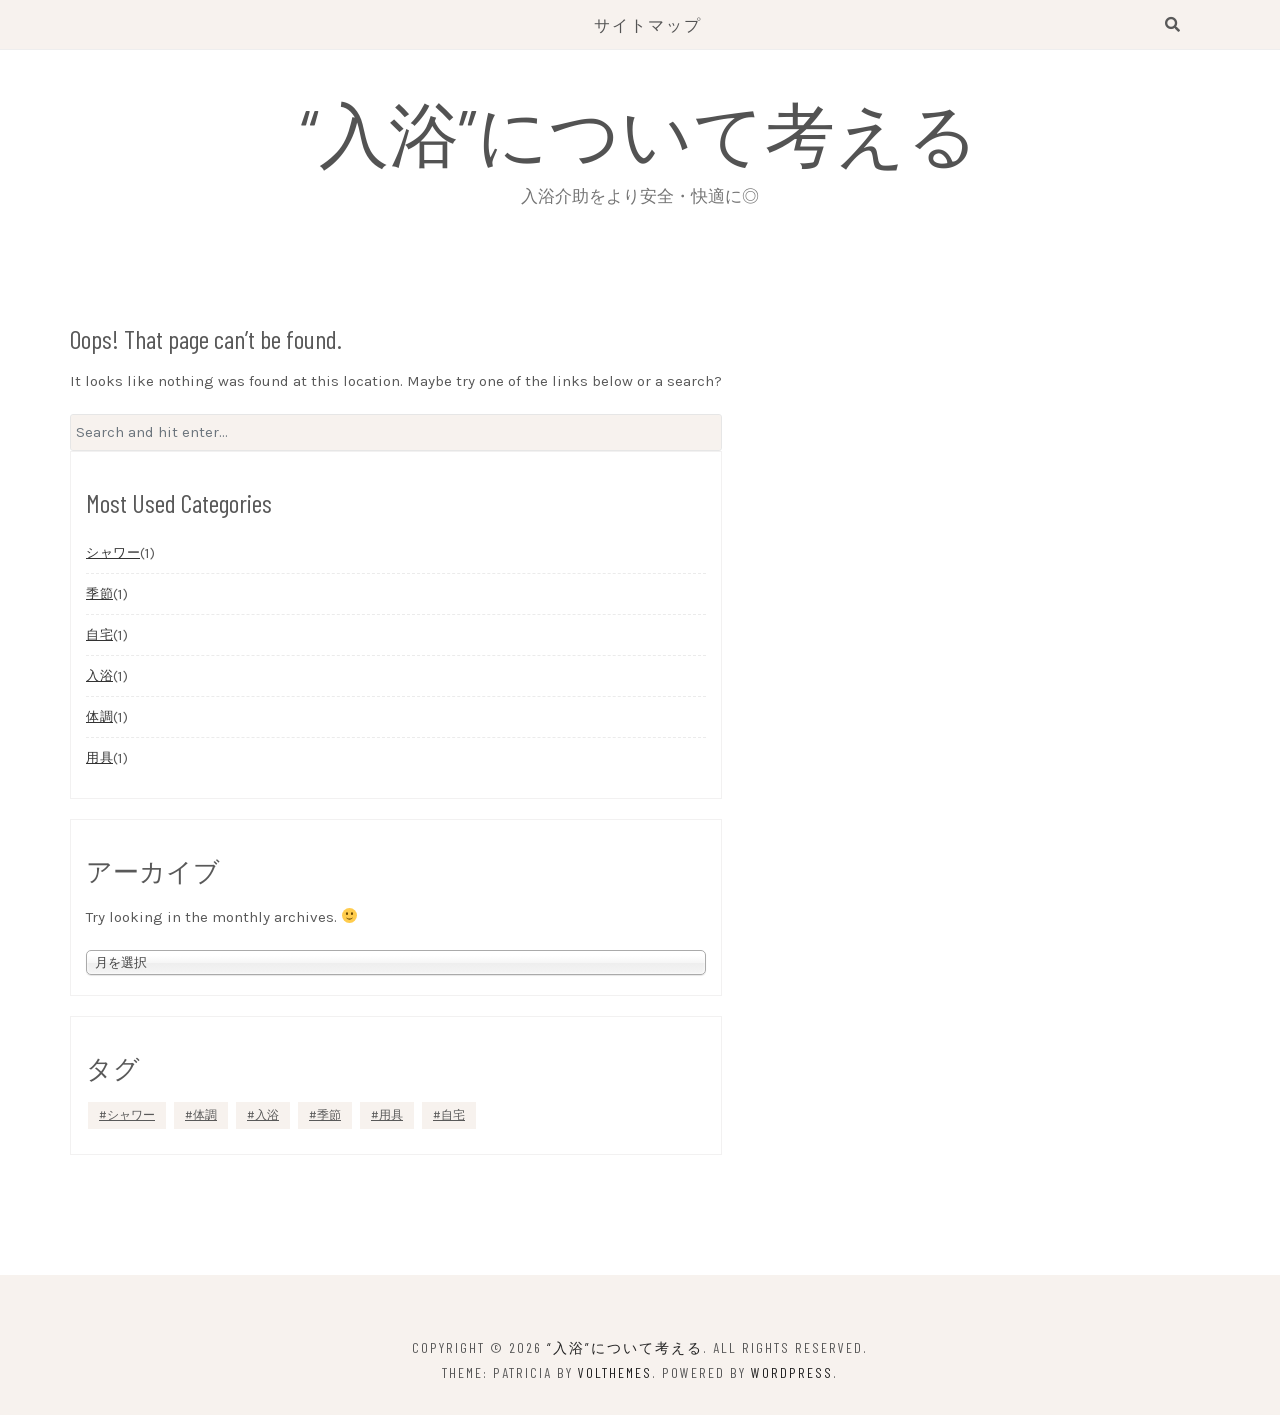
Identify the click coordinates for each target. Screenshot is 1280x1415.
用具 (99, 757)
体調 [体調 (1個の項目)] (205, 1115)
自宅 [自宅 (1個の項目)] (453, 1115)
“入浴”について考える (640, 132)
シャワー (113, 552)
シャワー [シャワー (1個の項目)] (131, 1115)
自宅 (99, 634)
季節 (99, 593)
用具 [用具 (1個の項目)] (391, 1115)
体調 (99, 716)
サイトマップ (648, 24)
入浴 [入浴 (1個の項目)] (267, 1115)
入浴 (99, 675)
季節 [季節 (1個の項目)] (329, 1115)
